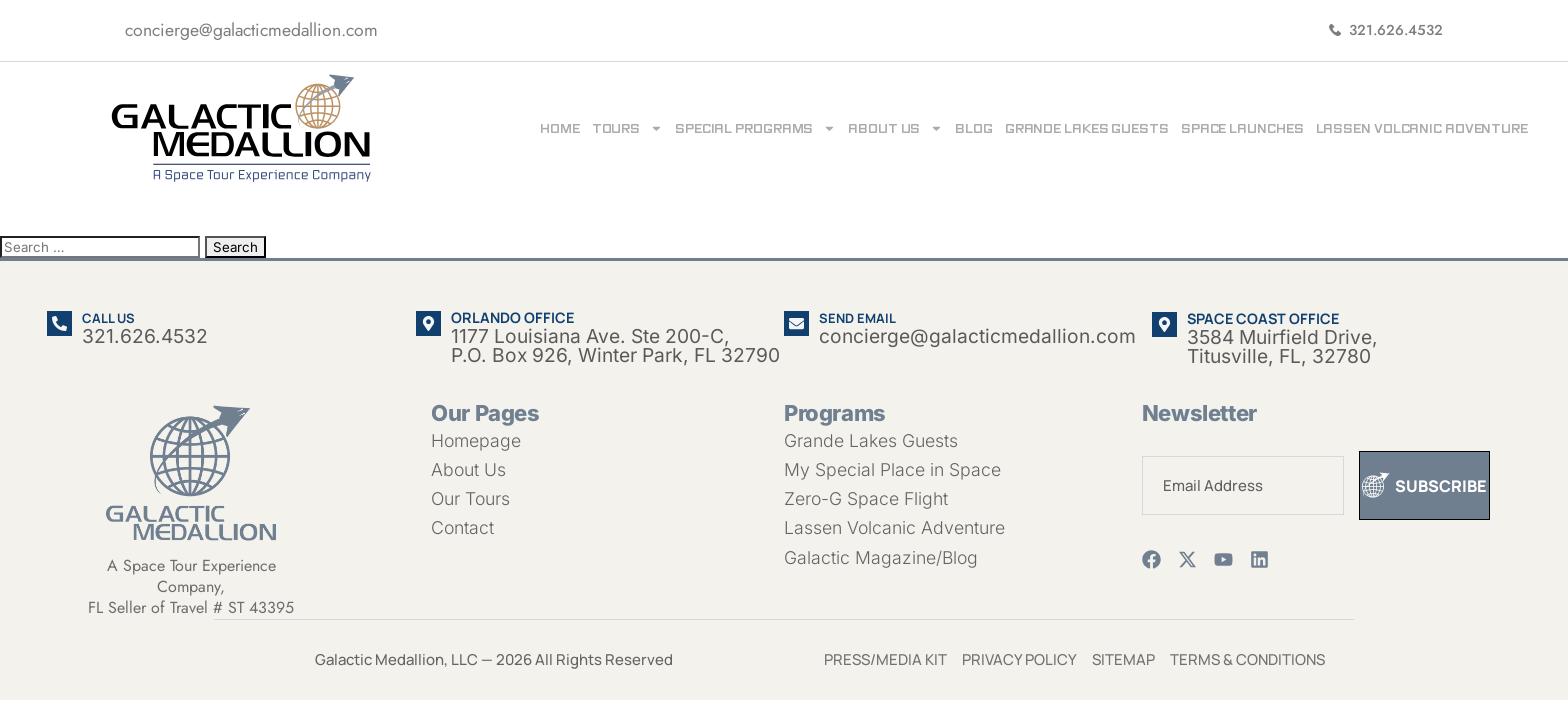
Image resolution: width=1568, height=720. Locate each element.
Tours (627, 128)
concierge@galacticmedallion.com (251, 30)
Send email (857, 318)
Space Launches (1242, 128)
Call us (108, 318)
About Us (895, 128)
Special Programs (755, 128)
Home (560, 128)
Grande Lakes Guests (1087, 128)
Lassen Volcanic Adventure (1422, 128)
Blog (974, 128)
